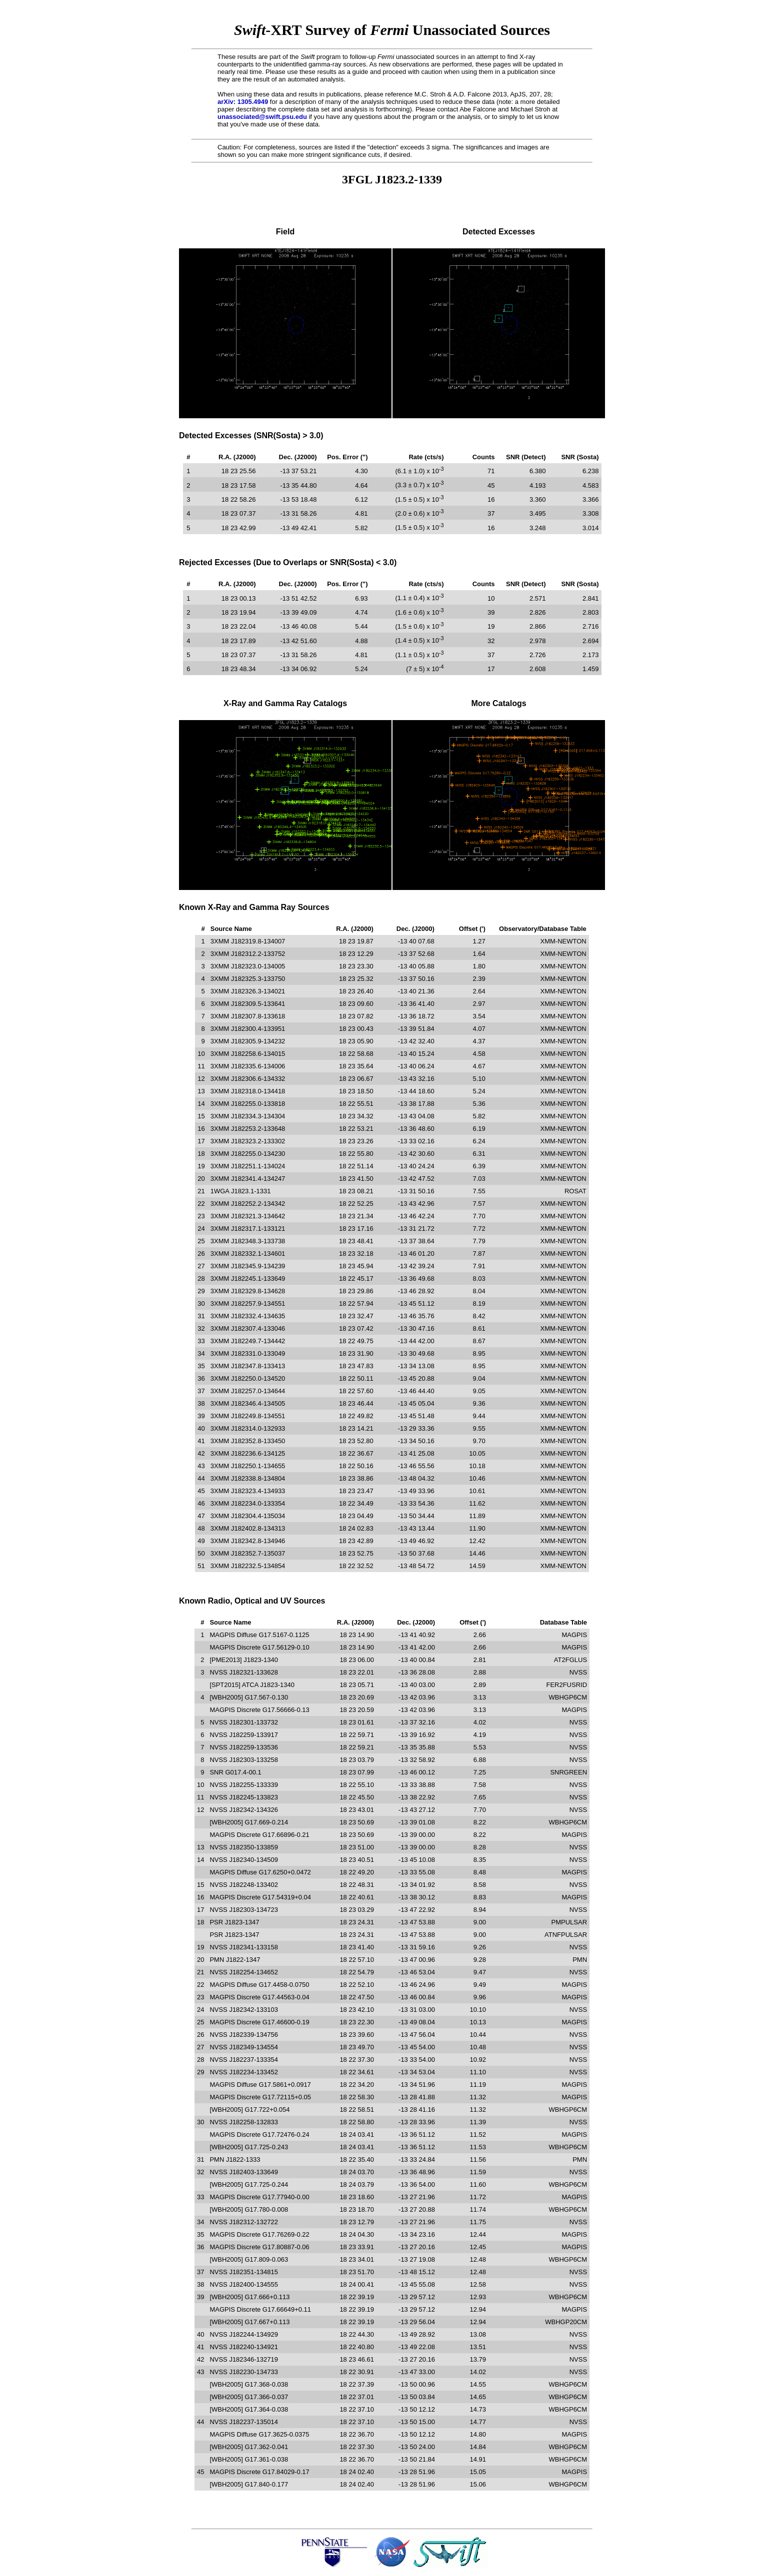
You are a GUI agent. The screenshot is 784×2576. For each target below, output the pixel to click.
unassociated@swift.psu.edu (262, 116)
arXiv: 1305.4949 (243, 101)
